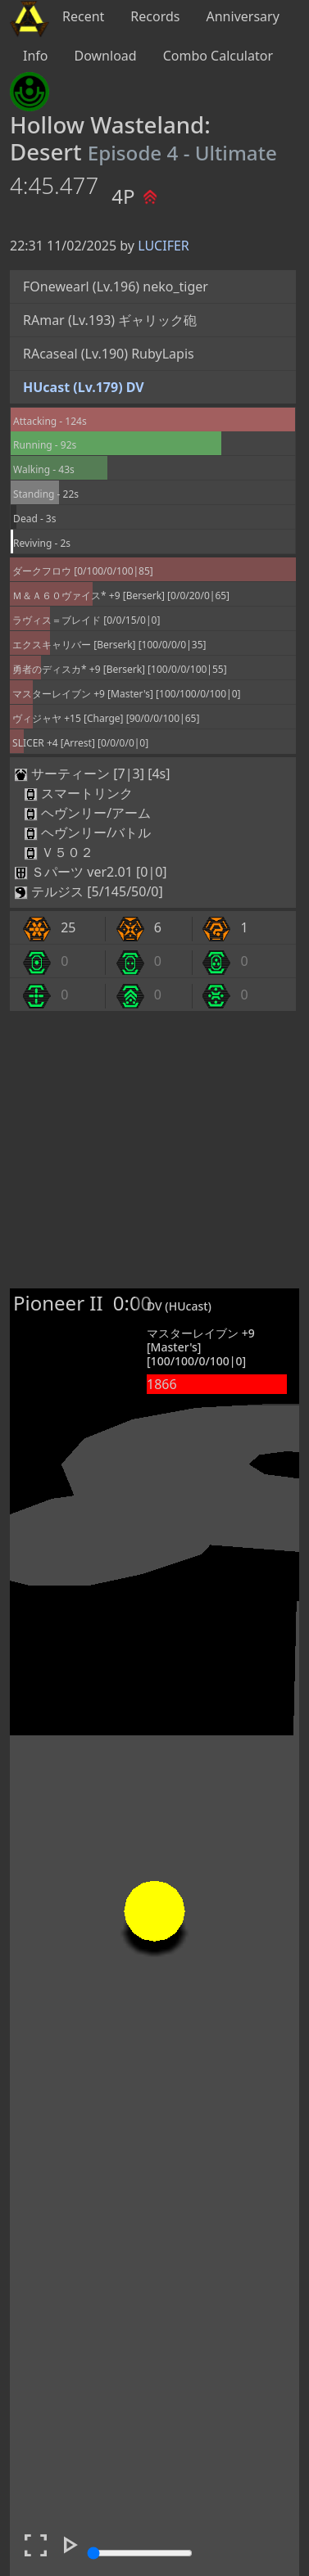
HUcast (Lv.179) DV (83, 387)
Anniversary (243, 16)
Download (106, 56)
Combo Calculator (218, 56)
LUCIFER (163, 246)
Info (35, 56)
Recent (83, 16)
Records (154, 16)
